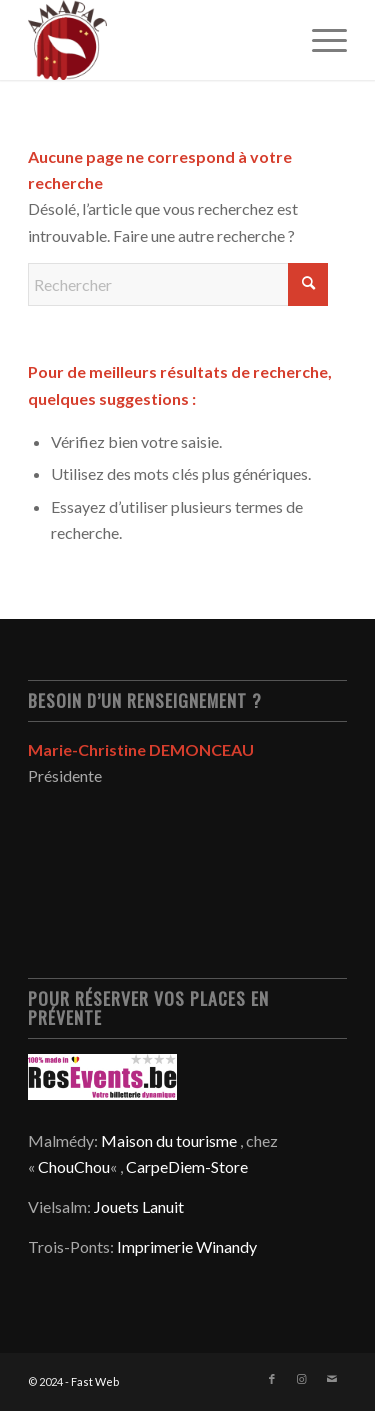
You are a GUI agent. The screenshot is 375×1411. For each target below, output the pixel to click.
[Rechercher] (178, 284)
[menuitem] (319, 40)
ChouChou (74, 1166)
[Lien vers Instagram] (302, 1379)
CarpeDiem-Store (187, 1166)
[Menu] (319, 40)
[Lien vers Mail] (332, 1379)
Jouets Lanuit (139, 1206)
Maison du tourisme (169, 1140)
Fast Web (95, 1381)
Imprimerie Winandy (187, 1246)
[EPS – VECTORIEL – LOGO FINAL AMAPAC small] (155, 40)
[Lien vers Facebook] (272, 1379)
